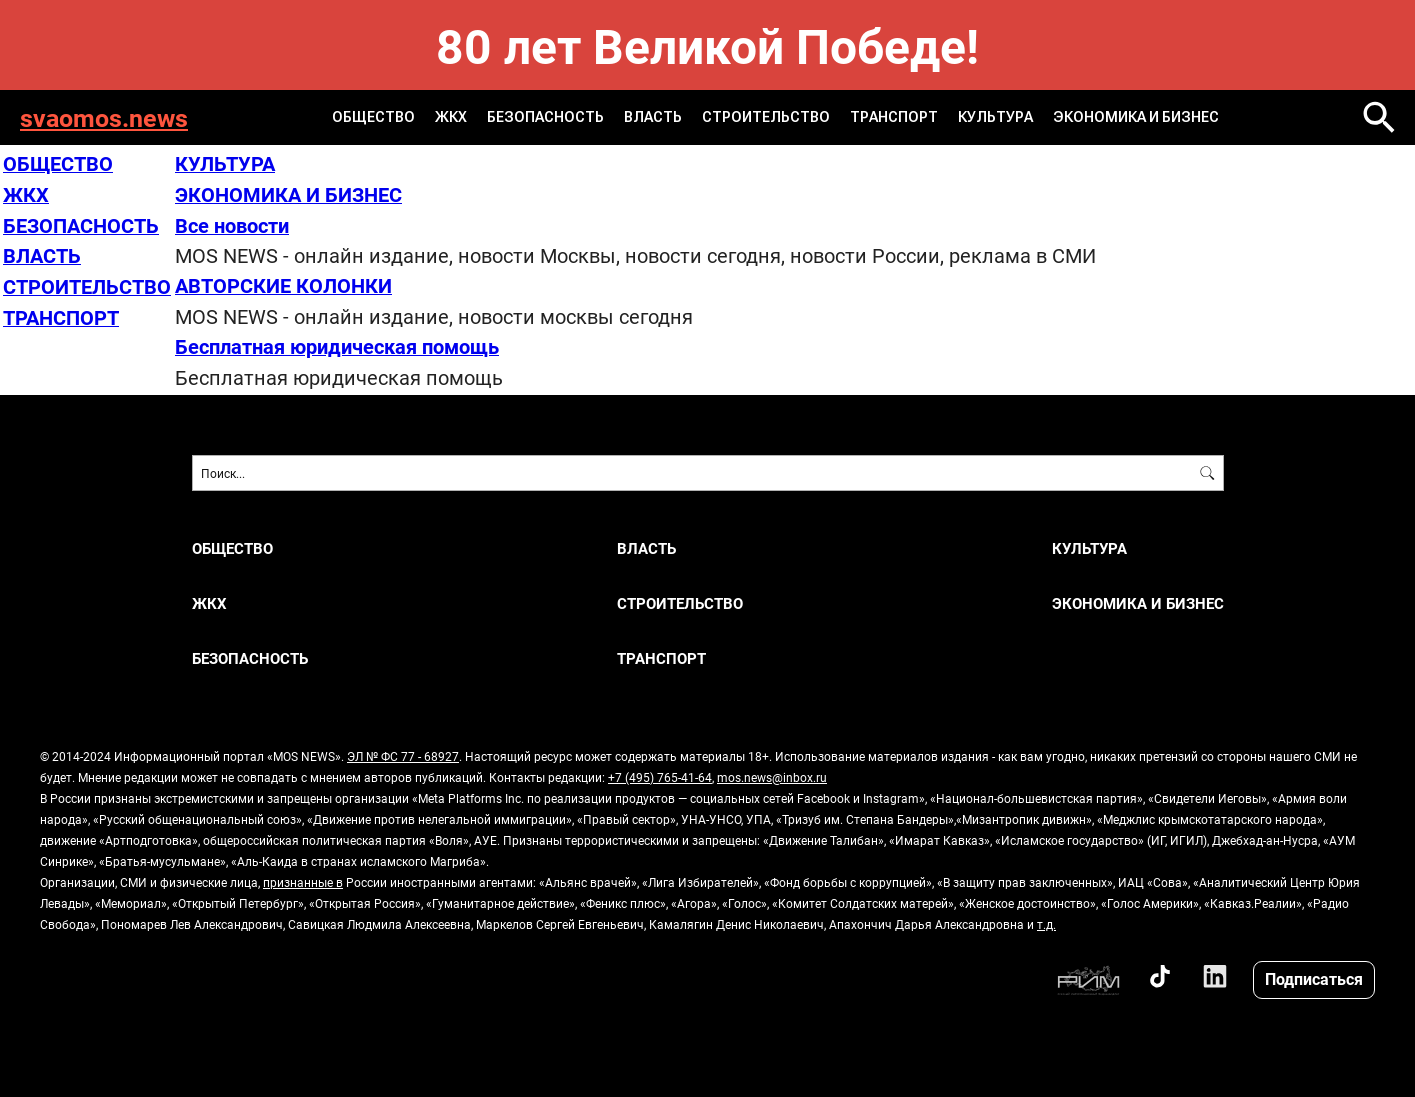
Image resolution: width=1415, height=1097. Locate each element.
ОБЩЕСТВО (375, 117)
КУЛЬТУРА (996, 117)
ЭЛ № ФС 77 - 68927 (403, 752)
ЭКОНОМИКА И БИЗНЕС (1136, 117)
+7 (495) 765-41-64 (660, 773)
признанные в (303, 878)
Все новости (232, 223)
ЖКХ (453, 117)
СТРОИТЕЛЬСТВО (767, 117)
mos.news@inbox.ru (772, 773)
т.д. (1046, 920)
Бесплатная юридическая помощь (337, 343)
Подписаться (1314, 975)
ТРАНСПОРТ (895, 117)
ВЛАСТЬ (654, 117)
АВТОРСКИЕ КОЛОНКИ (283, 283)
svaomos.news (104, 117)
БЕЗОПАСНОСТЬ (547, 117)
